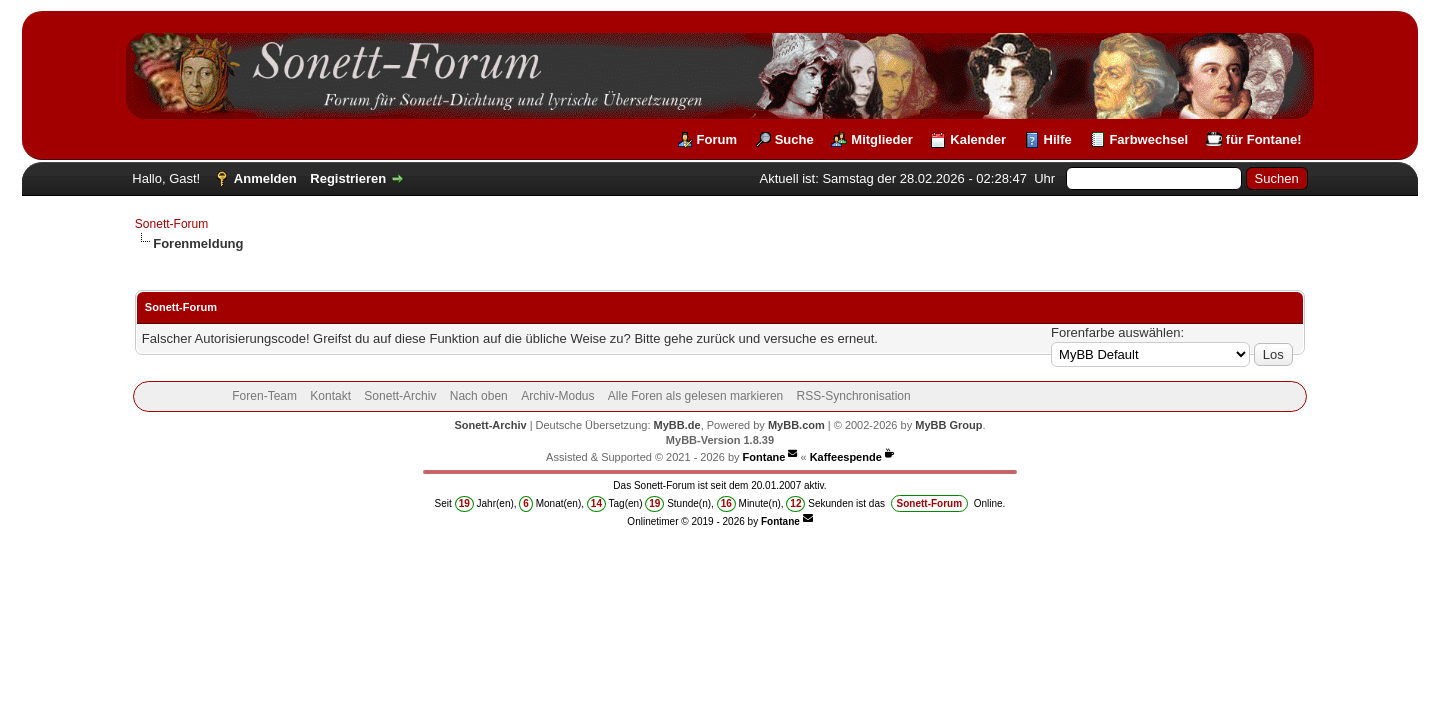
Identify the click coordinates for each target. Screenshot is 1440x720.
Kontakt (330, 396)
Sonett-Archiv (400, 396)
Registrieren (348, 178)
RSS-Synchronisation (854, 396)
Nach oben (479, 396)
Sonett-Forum (171, 224)
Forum (717, 139)
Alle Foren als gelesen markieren (695, 396)
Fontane (764, 457)
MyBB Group (948, 425)
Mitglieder (881, 139)
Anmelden (265, 178)
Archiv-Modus (557, 396)
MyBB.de (677, 425)
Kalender (978, 139)
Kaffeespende (846, 457)
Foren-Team (264, 396)
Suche (794, 139)
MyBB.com (796, 425)
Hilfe (1058, 139)
